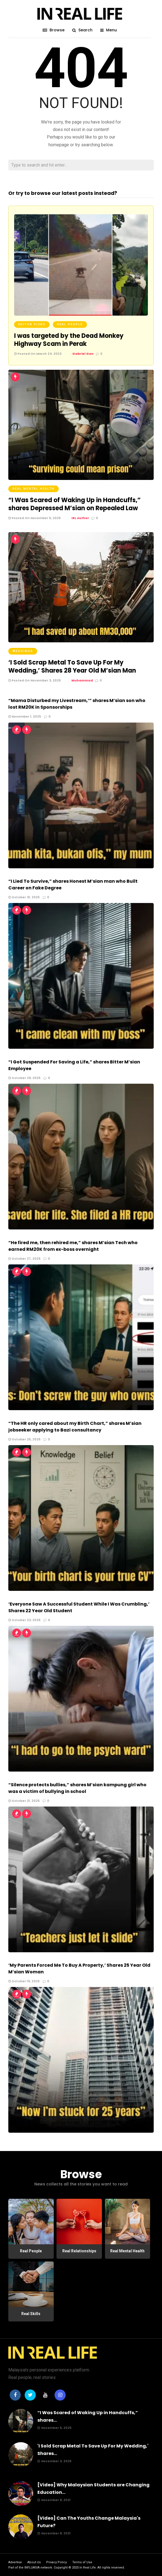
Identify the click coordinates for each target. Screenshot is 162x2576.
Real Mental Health (33, 488)
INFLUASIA (32, 2567)
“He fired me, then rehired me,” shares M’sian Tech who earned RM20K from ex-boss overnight (73, 1245)
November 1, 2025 (24, 716)
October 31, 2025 (24, 897)
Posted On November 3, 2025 (34, 680)
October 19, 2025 (24, 1981)
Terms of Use (82, 2562)
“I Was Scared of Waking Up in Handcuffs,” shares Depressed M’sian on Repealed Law (74, 504)
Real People (70, 324)
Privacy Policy (56, 2562)
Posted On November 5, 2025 (34, 518)
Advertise (15, 2562)
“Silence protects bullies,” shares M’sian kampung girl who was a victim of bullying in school (77, 1788)
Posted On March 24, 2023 (37, 353)
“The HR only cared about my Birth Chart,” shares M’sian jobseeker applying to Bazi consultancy (75, 1426)
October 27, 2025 (24, 1258)
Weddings (22, 651)
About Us (34, 2562)
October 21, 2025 (24, 1800)
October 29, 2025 (24, 1078)
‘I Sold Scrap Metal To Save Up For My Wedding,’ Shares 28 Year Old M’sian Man (72, 666)
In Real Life (87, 2567)
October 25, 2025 (24, 1439)
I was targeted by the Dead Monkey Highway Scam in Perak (69, 339)
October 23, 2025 (24, 1620)
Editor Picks (31, 324)
